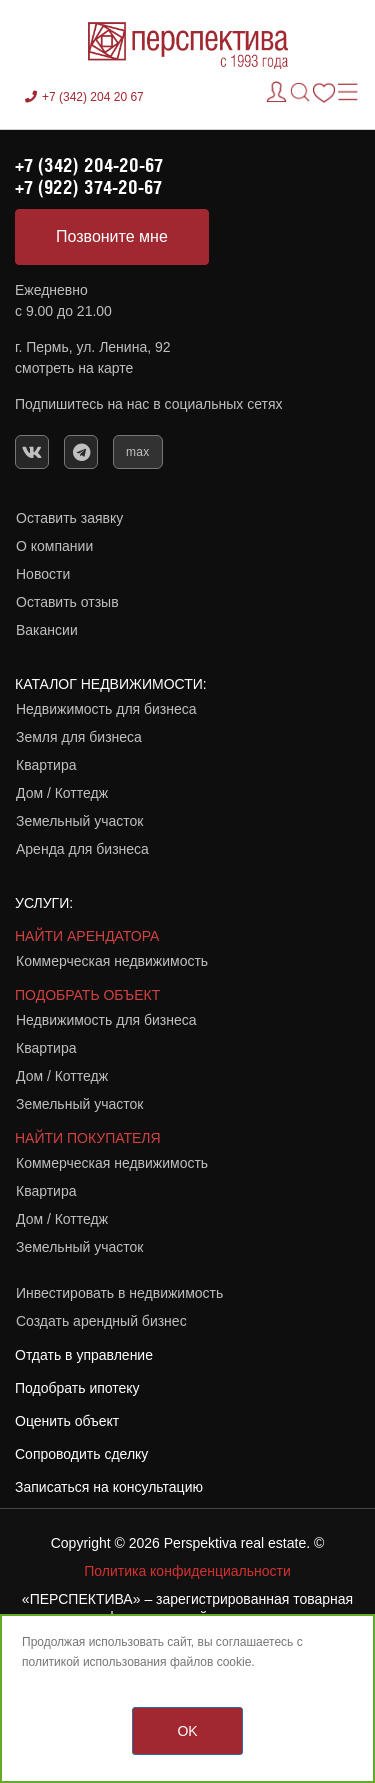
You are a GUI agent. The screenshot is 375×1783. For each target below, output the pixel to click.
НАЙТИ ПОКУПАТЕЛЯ (88, 1138)
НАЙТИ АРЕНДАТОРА (87, 936)
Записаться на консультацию (109, 1487)
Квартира (46, 765)
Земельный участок (79, 821)
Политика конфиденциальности (187, 1571)
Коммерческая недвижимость (112, 961)
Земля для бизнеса (79, 737)
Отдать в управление (84, 1355)
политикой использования (94, 1662)
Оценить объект (67, 1421)
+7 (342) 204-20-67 (89, 165)
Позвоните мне (112, 236)
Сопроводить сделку (81, 1454)
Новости (43, 574)
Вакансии (47, 630)
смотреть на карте (74, 368)
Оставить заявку (69, 518)
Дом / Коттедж (62, 793)
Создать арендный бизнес (101, 1321)
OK (187, 1731)
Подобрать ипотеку (77, 1388)
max (138, 452)
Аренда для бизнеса (82, 849)
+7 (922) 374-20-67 (88, 187)
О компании (54, 546)
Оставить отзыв (67, 602)
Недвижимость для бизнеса (106, 709)
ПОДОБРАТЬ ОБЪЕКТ (87, 995)
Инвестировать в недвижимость (119, 1293)
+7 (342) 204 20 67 (93, 97)
